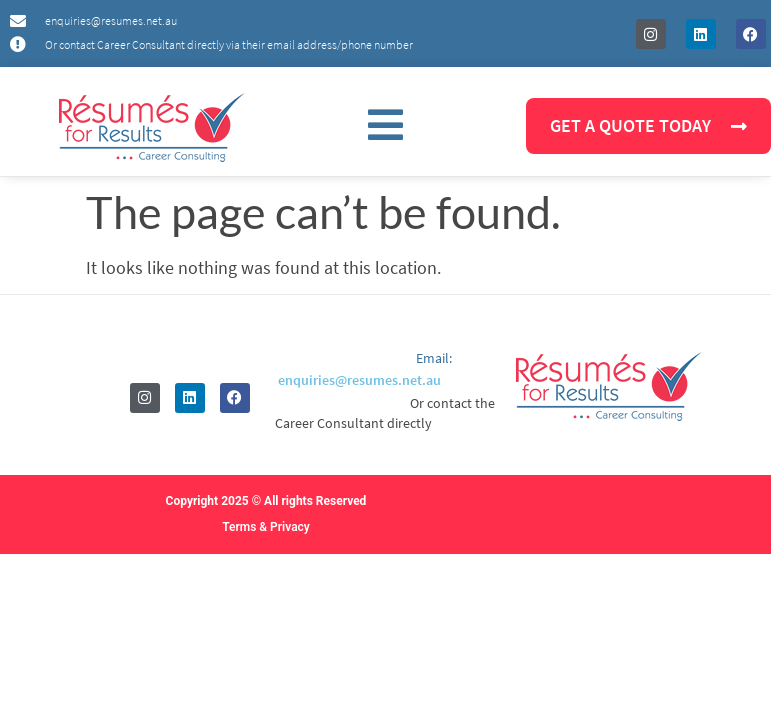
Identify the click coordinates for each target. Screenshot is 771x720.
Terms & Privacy (266, 527)
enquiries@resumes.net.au (359, 380)
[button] (385, 126)
